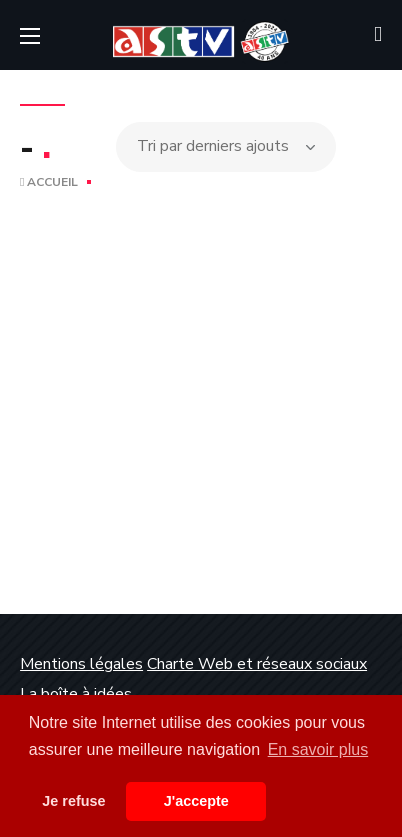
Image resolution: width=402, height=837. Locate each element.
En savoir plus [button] (318, 749)
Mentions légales (81, 664)
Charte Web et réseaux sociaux (257, 664)
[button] (378, 35)
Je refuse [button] (73, 801)
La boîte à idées (76, 694)
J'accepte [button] (196, 801)
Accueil (49, 182)
